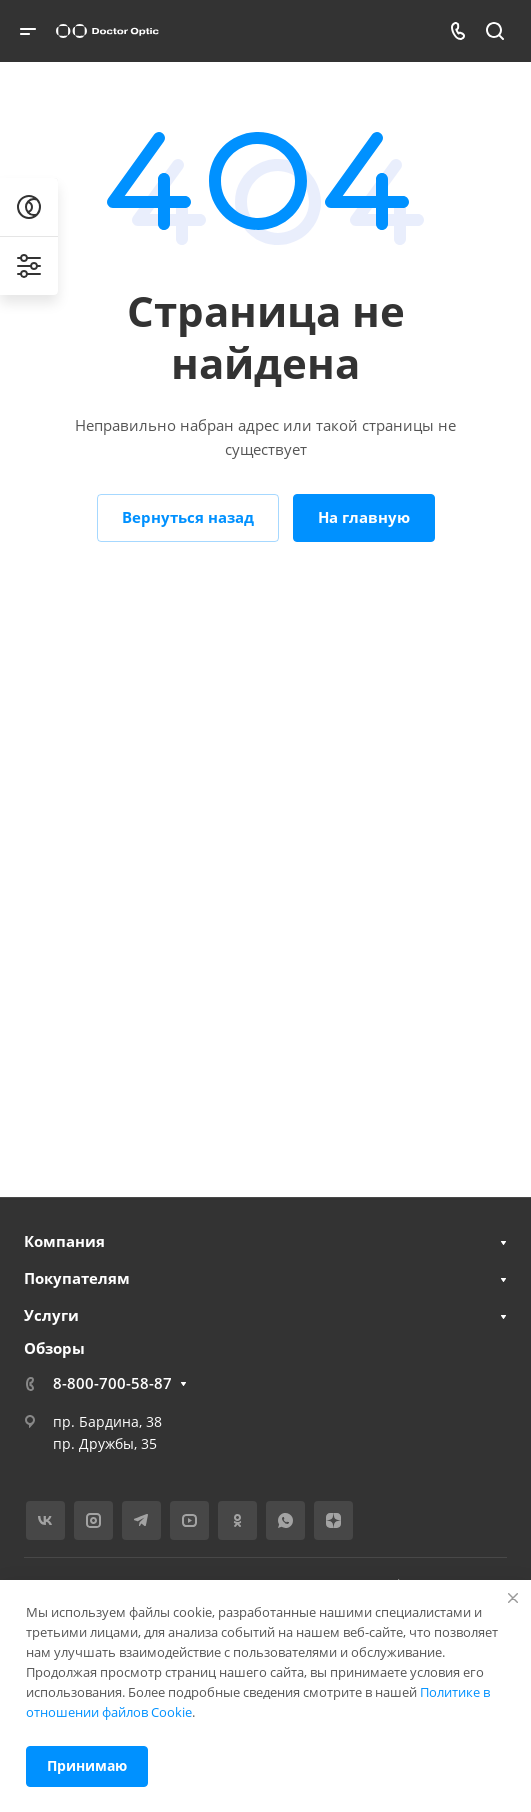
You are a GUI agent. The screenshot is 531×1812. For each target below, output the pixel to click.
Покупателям (77, 1278)
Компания (64, 1241)
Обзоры (54, 1348)
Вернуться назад (188, 517)
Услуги (51, 1315)
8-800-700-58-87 (112, 1383)
